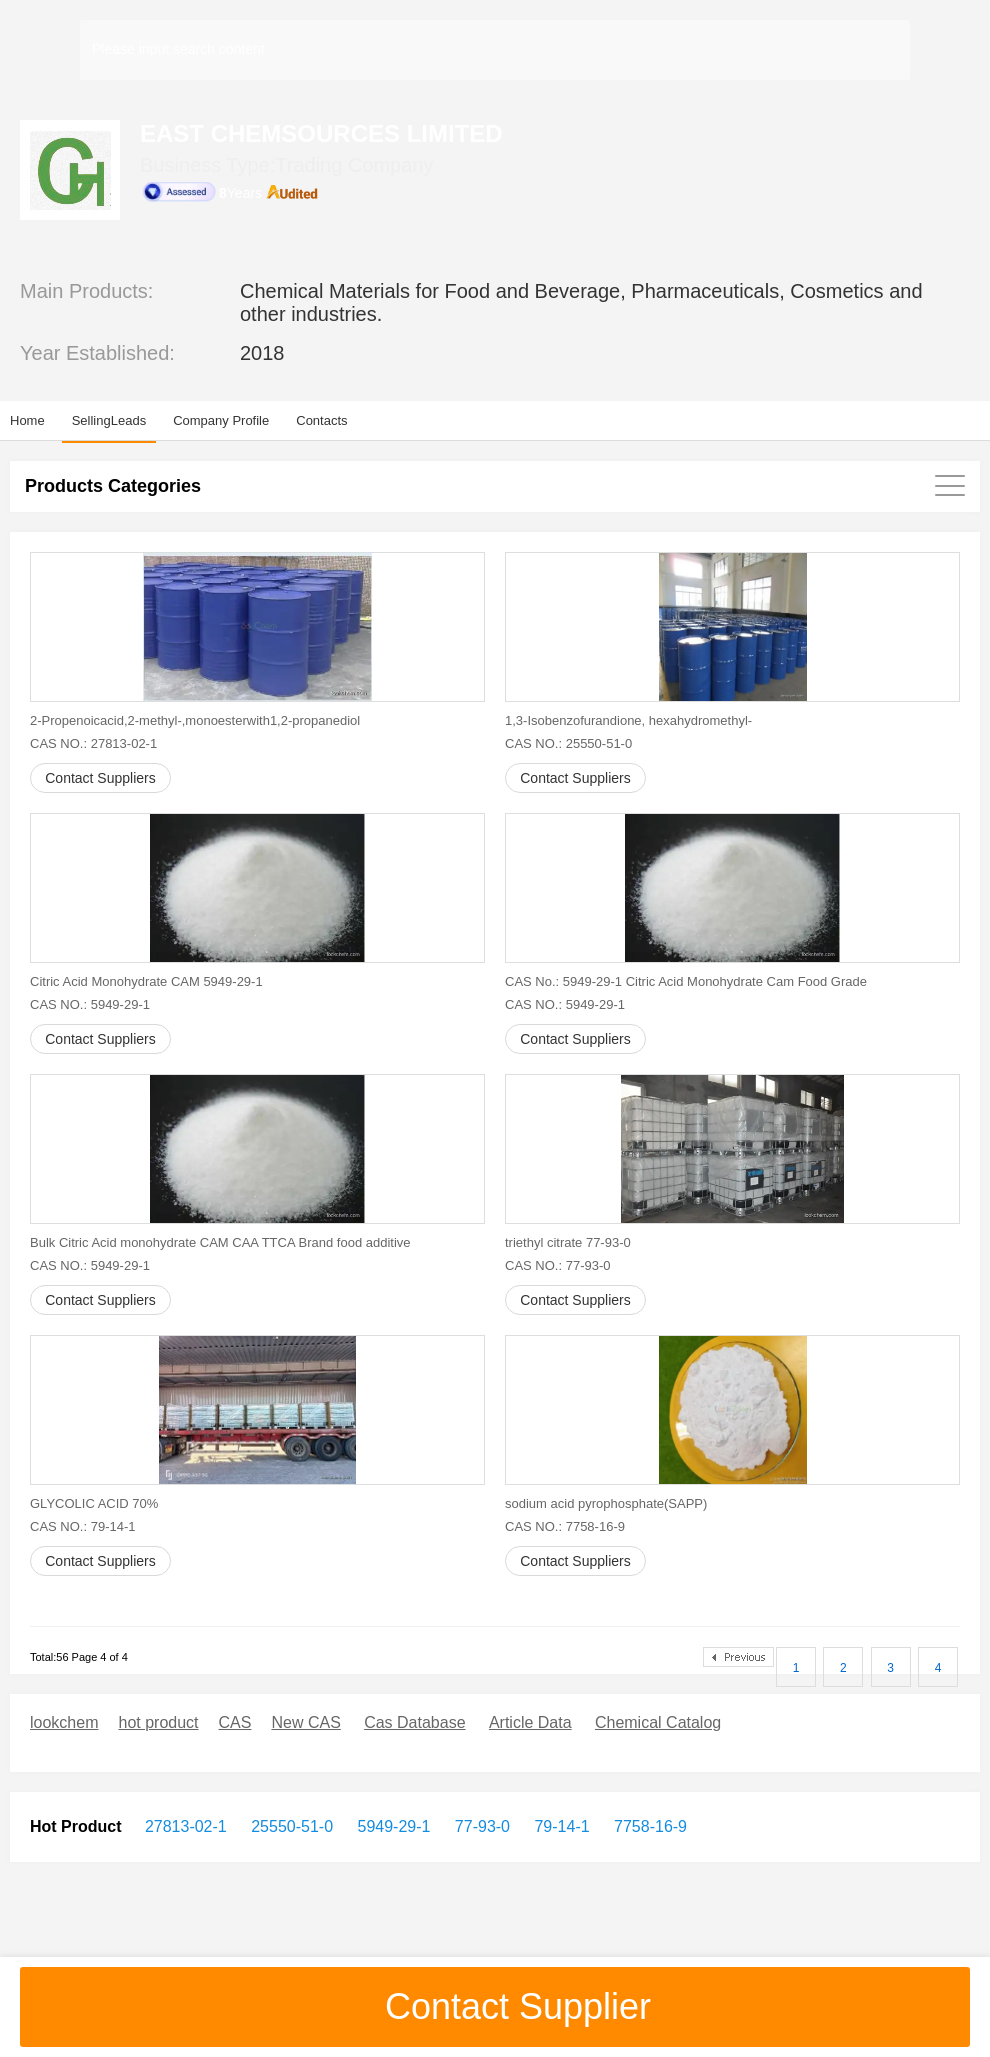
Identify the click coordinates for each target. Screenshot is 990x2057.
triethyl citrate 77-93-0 (568, 1242)
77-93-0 (480, 1826)
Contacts (321, 420)
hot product (158, 1722)
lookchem (64, 1722)
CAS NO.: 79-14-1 (83, 1526)
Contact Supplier (495, 2006)
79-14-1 (560, 1826)
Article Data (530, 1722)
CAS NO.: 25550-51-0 (568, 743)
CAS (235, 1722)
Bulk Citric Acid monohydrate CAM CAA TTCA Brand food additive (220, 1242)
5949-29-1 (391, 1826)
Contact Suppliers (100, 778)
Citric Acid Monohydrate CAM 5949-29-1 (146, 981)
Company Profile (221, 420)
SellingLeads (109, 420)
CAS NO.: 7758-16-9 (565, 1526)
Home (27, 420)
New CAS (305, 1722)
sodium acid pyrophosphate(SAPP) (606, 1503)
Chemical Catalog (658, 1722)
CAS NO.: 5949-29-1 (90, 1004)
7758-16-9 (648, 1826)
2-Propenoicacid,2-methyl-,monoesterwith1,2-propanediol (195, 720)
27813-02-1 (186, 1826)
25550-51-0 (290, 1826)
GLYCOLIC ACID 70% (94, 1503)
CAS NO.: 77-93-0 (558, 1265)
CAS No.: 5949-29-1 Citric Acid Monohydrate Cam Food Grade (686, 981)
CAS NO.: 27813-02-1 (93, 743)
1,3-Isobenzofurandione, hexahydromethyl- (628, 720)
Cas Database (414, 1722)
